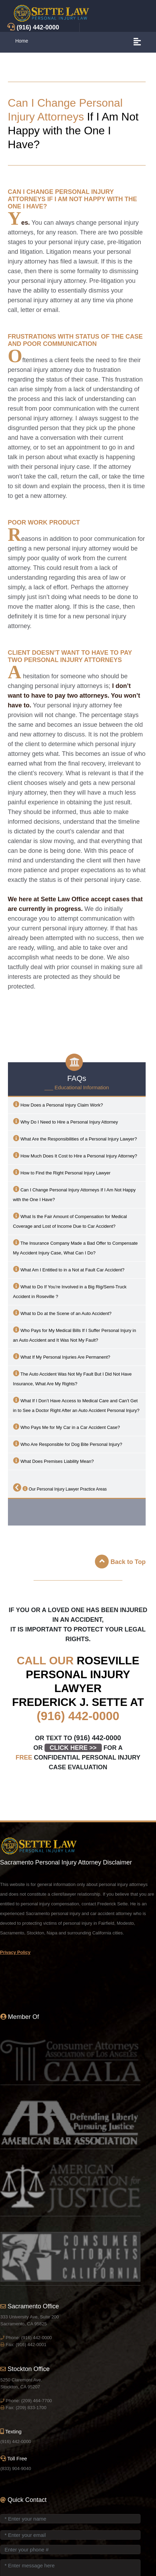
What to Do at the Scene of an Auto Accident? (62, 1312)
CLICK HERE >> (73, 1747)
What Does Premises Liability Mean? (53, 1460)
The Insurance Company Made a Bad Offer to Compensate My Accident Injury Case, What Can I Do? (75, 1247)
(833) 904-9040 (15, 2468)
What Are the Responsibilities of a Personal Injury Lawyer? (75, 1138)
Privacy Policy (15, 1952)
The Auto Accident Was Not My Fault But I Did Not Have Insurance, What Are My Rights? (72, 1378)
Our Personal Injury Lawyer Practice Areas (60, 1487)
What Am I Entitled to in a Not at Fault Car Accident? (69, 1269)
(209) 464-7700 (36, 2400)
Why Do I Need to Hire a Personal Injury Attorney (65, 1121)
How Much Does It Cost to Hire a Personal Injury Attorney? (75, 1155)
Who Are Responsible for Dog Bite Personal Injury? (67, 1443)
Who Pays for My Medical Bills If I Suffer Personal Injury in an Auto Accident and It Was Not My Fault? (74, 1334)
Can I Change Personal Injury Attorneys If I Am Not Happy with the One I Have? (74, 1194)
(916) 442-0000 (78, 1716)
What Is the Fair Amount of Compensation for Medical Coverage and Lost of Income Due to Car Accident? (70, 1221)
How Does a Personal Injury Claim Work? (58, 1104)
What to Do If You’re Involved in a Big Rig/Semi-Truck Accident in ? (70, 1291)
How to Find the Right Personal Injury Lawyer (61, 1172)
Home (21, 41)
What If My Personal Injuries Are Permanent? (61, 1356)
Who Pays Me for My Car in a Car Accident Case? (66, 1426)
